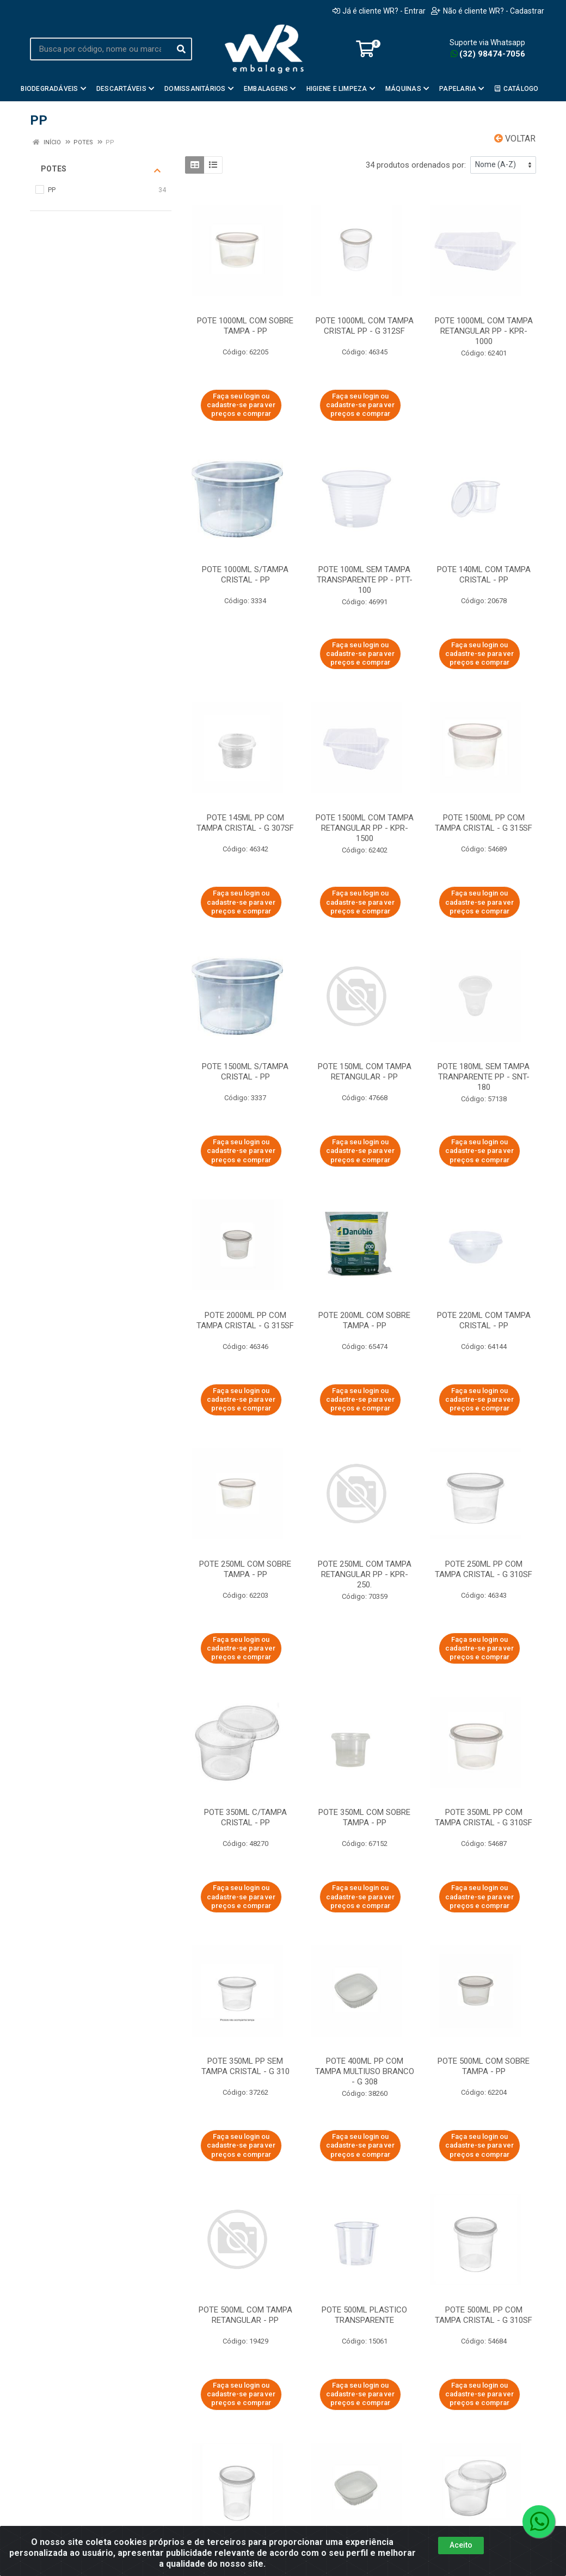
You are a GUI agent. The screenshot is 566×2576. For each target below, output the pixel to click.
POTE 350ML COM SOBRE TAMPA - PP (364, 1817)
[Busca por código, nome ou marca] (100, 49)
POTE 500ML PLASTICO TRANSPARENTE (364, 2315)
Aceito (461, 2545)
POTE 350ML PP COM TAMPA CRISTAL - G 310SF (483, 1817)
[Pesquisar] (181, 49)
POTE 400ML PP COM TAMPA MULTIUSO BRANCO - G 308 (364, 2071)
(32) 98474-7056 (488, 54)
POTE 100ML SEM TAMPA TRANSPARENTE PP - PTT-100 (365, 580)
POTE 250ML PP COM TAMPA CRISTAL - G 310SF (483, 1569)
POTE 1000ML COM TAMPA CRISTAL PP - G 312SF (365, 326)
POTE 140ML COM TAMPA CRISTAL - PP (484, 575)
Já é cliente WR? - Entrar (379, 11)
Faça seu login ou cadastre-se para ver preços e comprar (241, 405)
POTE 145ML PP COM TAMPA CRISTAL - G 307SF (245, 823)
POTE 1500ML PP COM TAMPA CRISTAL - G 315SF (483, 823)
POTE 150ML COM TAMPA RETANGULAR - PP (364, 1072)
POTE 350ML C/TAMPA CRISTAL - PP (245, 1817)
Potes (101, 169)
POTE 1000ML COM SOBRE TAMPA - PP (245, 326)
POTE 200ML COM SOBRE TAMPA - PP (364, 1320)
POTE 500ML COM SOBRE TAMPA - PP (484, 2066)
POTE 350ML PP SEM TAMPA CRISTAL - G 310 (245, 2066)
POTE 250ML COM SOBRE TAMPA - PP (245, 1569)
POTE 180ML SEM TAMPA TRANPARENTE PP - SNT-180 (484, 1077)
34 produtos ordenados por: (416, 165)
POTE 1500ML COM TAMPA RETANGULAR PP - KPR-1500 (365, 828)
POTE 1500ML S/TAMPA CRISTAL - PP (245, 1072)
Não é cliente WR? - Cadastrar (487, 11)
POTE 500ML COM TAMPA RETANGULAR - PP (245, 2315)
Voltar (515, 138)
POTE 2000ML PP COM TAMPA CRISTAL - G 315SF (245, 1320)
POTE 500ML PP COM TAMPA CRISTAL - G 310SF (483, 2315)
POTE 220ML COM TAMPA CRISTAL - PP (484, 1320)
